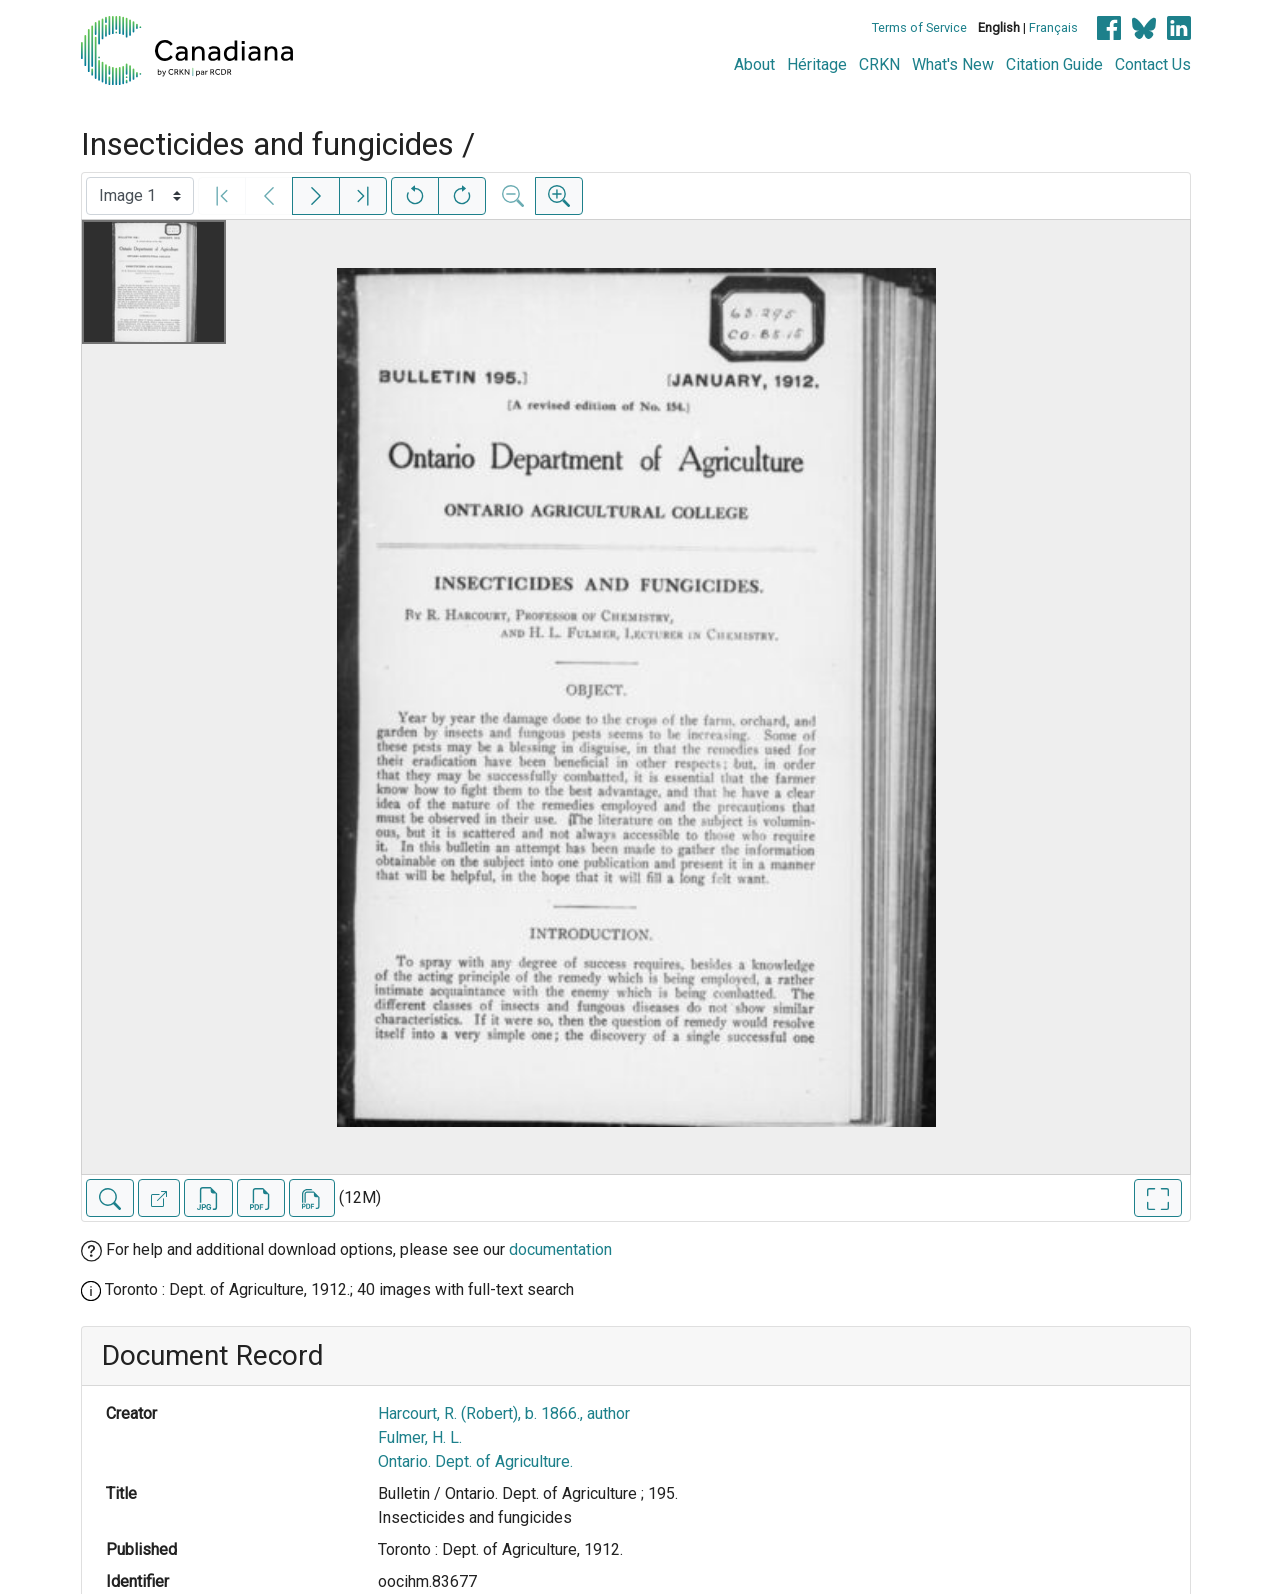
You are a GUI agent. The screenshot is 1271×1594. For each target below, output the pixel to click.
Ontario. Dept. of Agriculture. (475, 1461)
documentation (560, 1249)
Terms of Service (919, 27)
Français (1053, 27)
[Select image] (140, 196)
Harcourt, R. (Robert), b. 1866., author (504, 1413)
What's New (953, 64)
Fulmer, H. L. (420, 1437)
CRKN (879, 64)
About (754, 64)
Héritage (817, 64)
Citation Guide (1054, 64)
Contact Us (1153, 64)
